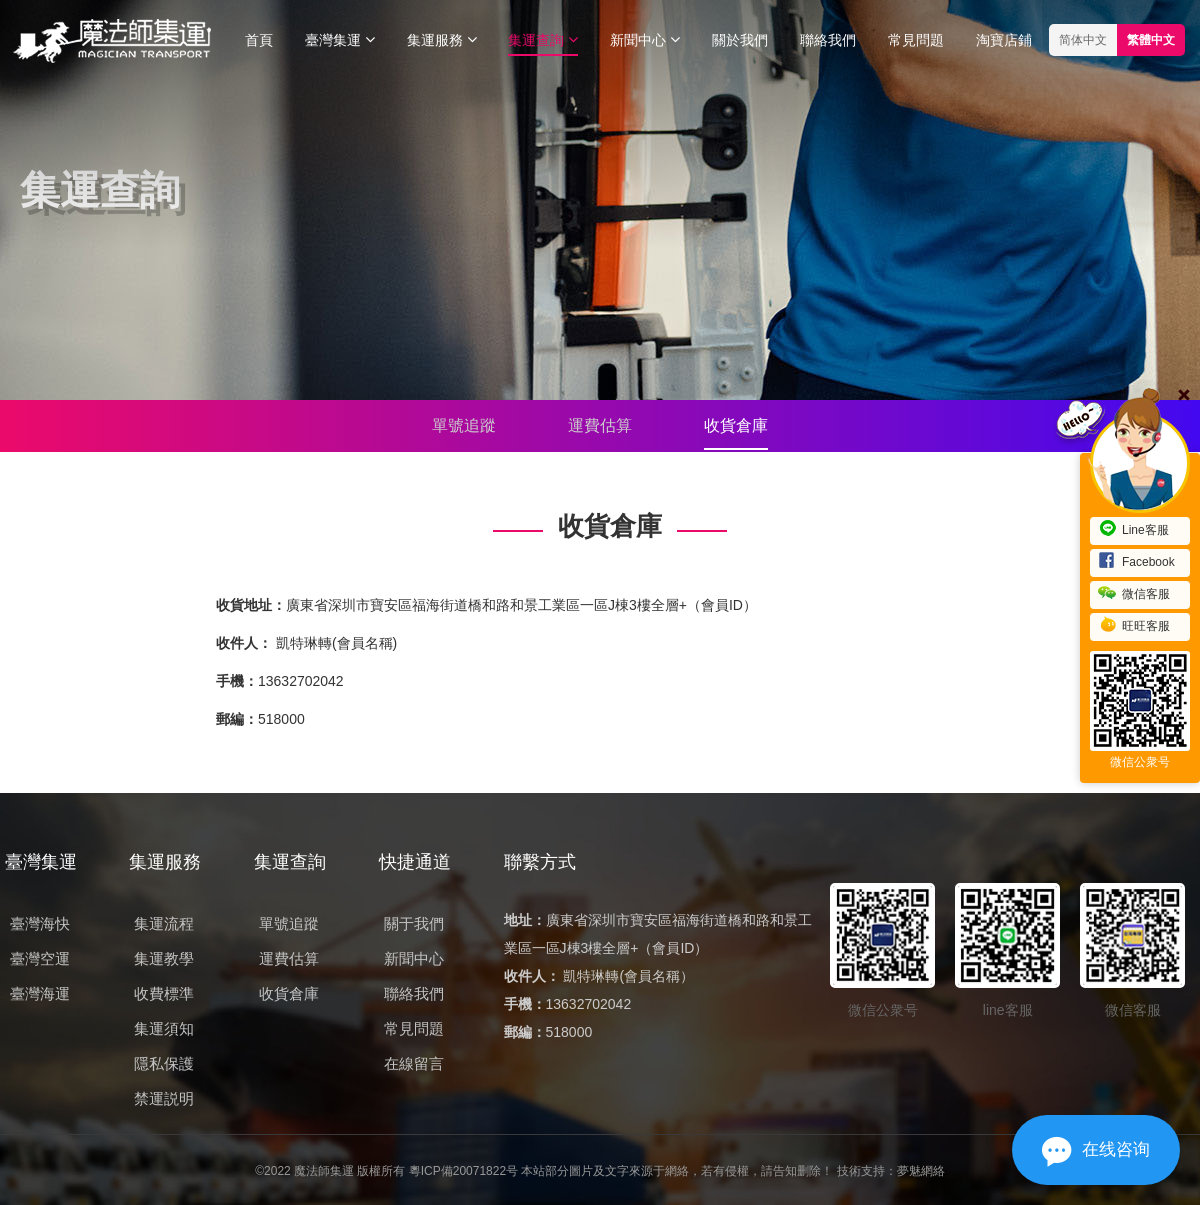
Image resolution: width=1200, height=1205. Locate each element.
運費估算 (600, 425)
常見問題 (916, 40)
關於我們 (740, 40)
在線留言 (414, 1063)
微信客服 (1134, 594)
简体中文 (1083, 40)
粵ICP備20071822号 (463, 1171)
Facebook (1136, 562)
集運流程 (164, 923)
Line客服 (1133, 530)
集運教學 (164, 958)
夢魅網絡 (921, 1171)
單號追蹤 (464, 425)
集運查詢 (543, 39)
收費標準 (164, 993)
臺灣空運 (40, 958)
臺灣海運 (40, 993)
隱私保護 (164, 1063)
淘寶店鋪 (1004, 40)
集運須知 (164, 1028)
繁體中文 (1151, 40)
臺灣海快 (40, 923)
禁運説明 (164, 1098)
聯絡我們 (828, 40)
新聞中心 (645, 39)
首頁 (259, 40)
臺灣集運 (340, 39)
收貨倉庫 (736, 425)
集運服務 (442, 39)
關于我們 (414, 923)
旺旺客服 (1134, 626)
